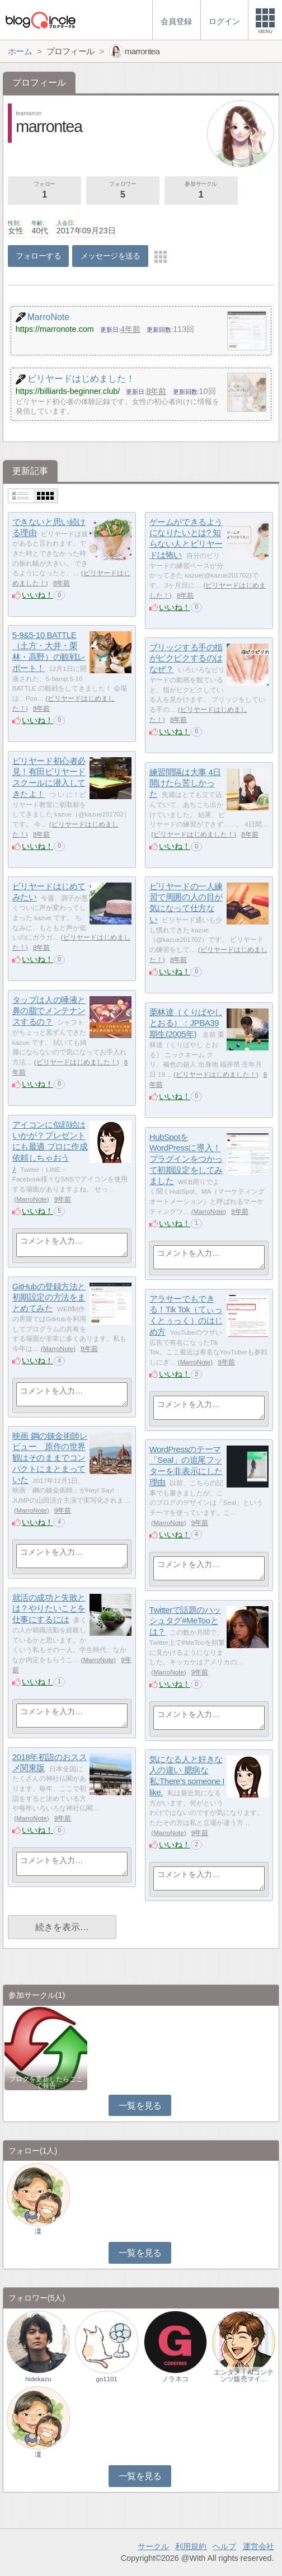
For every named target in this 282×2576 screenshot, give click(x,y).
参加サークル (201, 191)
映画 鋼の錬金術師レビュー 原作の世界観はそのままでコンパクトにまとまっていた (50, 1458)
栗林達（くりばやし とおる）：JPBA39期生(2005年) (186, 1023)
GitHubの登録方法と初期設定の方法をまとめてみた (49, 1297)
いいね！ (37, 594)
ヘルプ (224, 2546)
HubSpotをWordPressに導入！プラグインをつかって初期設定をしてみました (186, 1159)
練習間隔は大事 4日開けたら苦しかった (185, 783)
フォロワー (123, 191)
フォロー (44, 191)
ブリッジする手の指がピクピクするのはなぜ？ (186, 658)
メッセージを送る (110, 255)
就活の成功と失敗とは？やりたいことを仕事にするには (49, 1608)
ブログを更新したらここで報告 (46, 2082)
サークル (153, 2546)
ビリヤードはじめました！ (193, 834)
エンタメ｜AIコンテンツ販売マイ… (244, 2375)
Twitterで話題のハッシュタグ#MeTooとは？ (185, 1620)
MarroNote (31, 1199)
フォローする (38, 255)
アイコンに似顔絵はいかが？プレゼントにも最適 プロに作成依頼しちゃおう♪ (50, 1147)
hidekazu (38, 2379)
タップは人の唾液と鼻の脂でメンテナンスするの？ (49, 1010)
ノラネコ (175, 2379)
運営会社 (258, 2546)
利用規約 (190, 2546)
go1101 (106, 2379)
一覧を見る (140, 2105)
